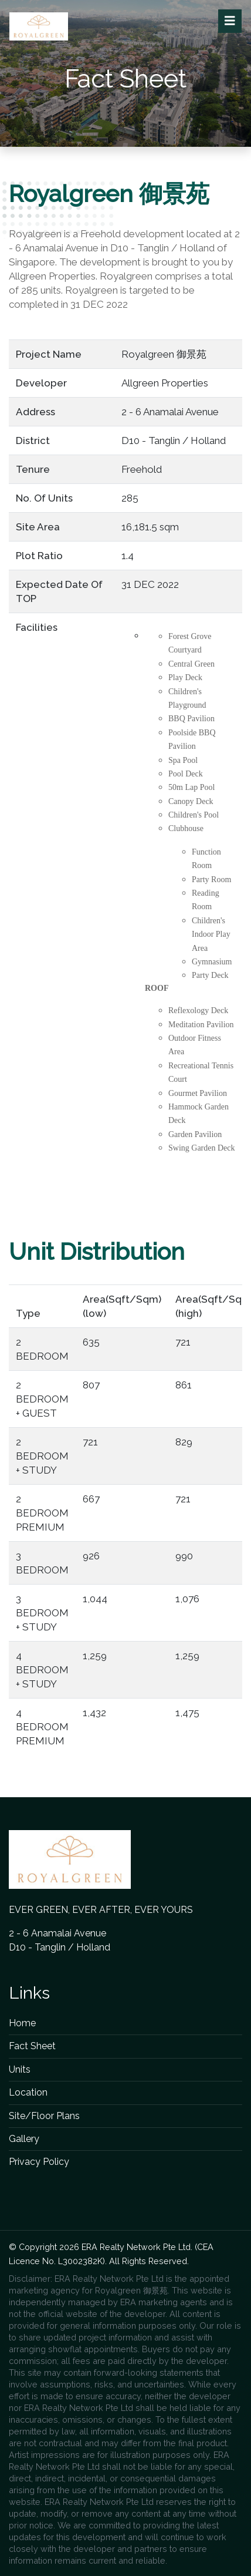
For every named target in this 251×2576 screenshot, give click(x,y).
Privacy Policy (39, 2161)
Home (22, 2023)
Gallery (24, 2138)
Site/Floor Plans (44, 2115)
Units (19, 2069)
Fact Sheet (32, 2046)
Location (28, 2092)
